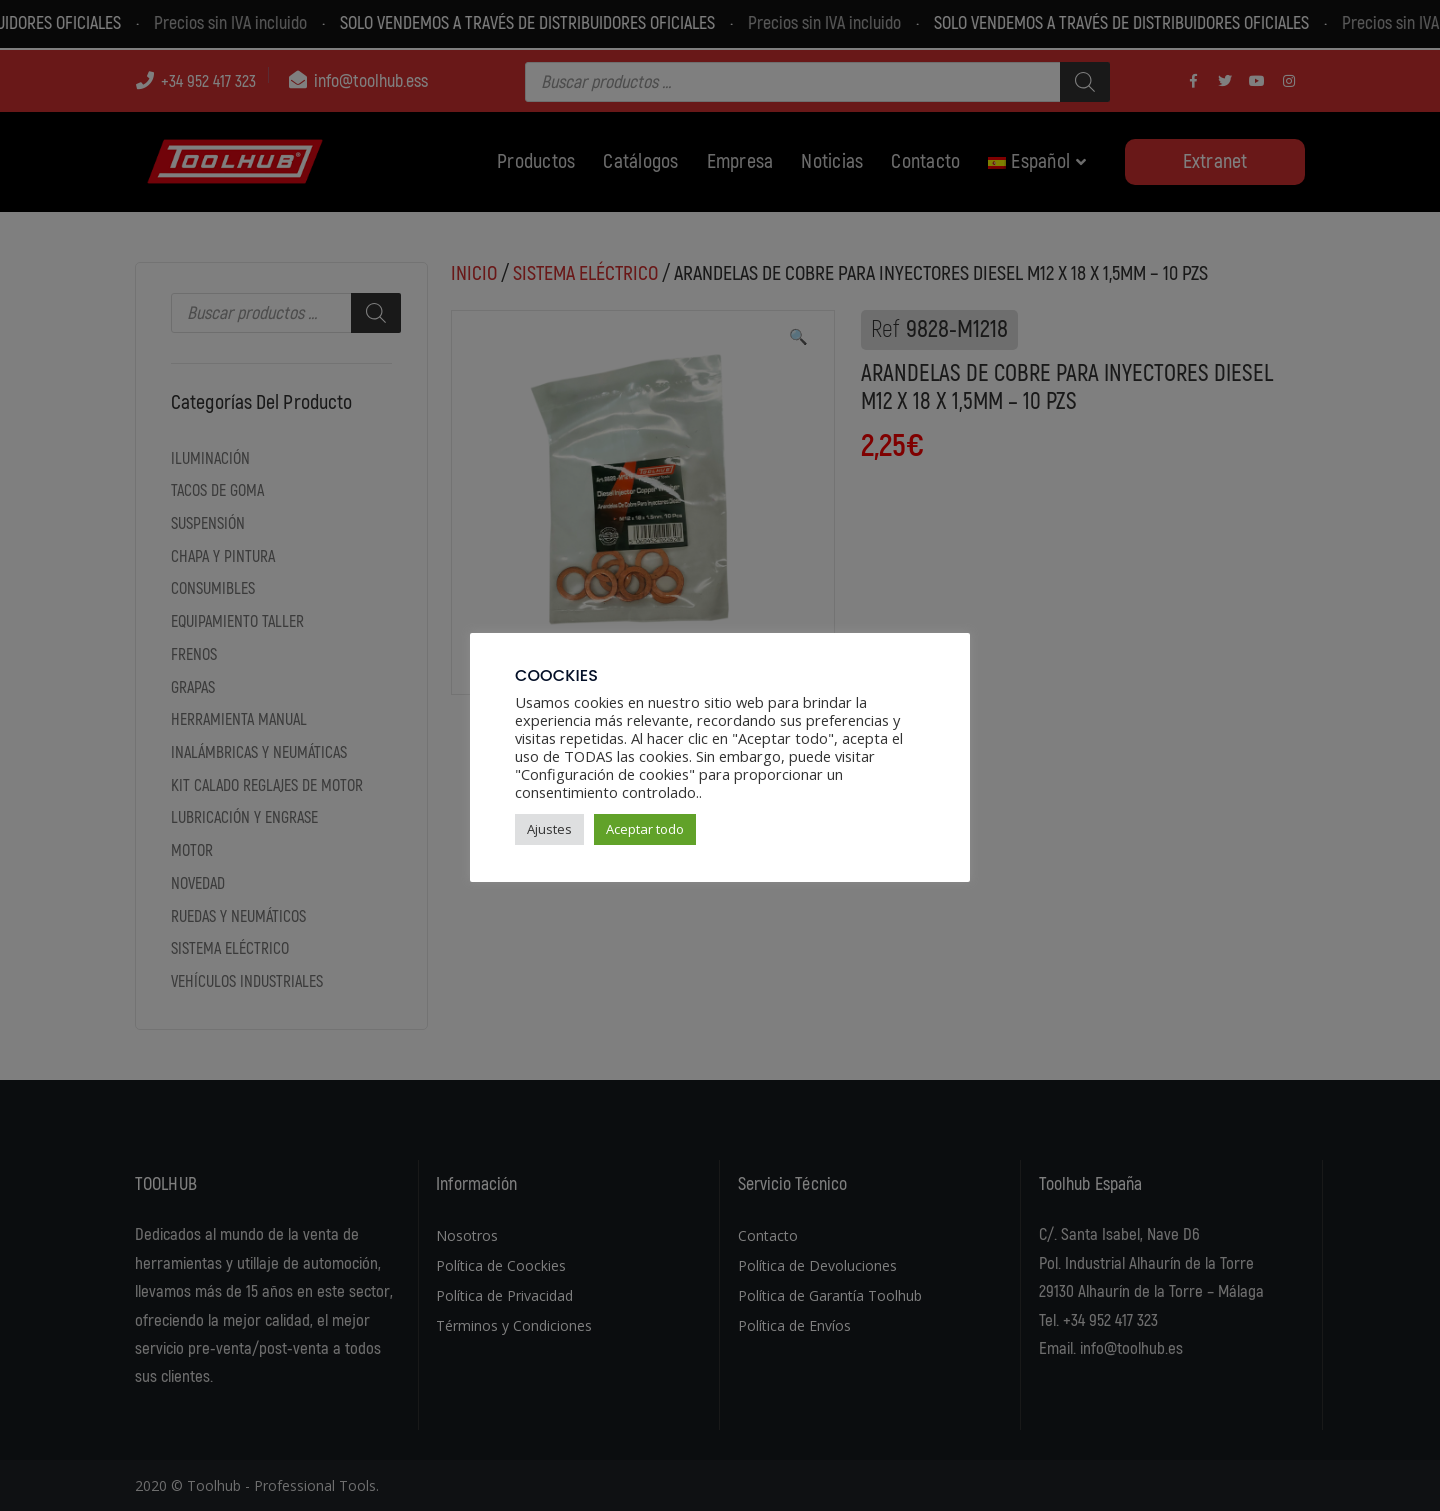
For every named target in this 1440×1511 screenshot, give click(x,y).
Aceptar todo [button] (645, 829)
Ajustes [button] (549, 829)
